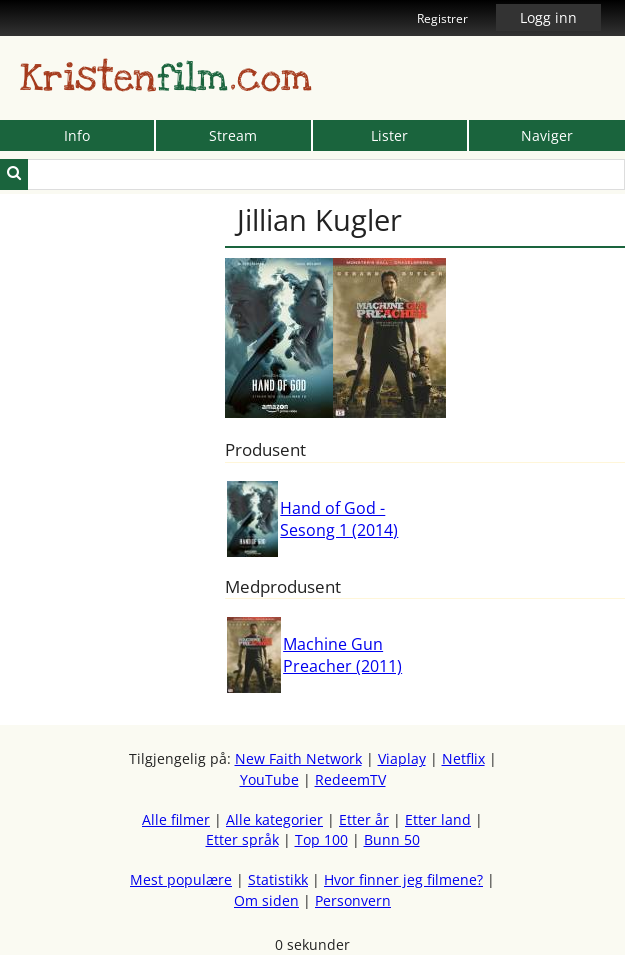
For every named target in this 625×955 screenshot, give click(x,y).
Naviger (547, 135)
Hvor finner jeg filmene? (403, 879)
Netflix (463, 758)
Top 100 (321, 839)
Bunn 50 (392, 839)
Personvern (353, 900)
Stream (233, 135)
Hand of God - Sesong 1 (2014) (339, 519)
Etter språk (242, 839)
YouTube (269, 779)
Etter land (438, 819)
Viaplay (402, 758)
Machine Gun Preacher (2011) (342, 655)
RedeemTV (350, 779)
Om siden (266, 900)
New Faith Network (298, 758)
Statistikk (278, 879)
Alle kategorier (274, 819)
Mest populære (181, 879)
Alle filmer (176, 819)
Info (77, 135)
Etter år (364, 819)
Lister (389, 135)
